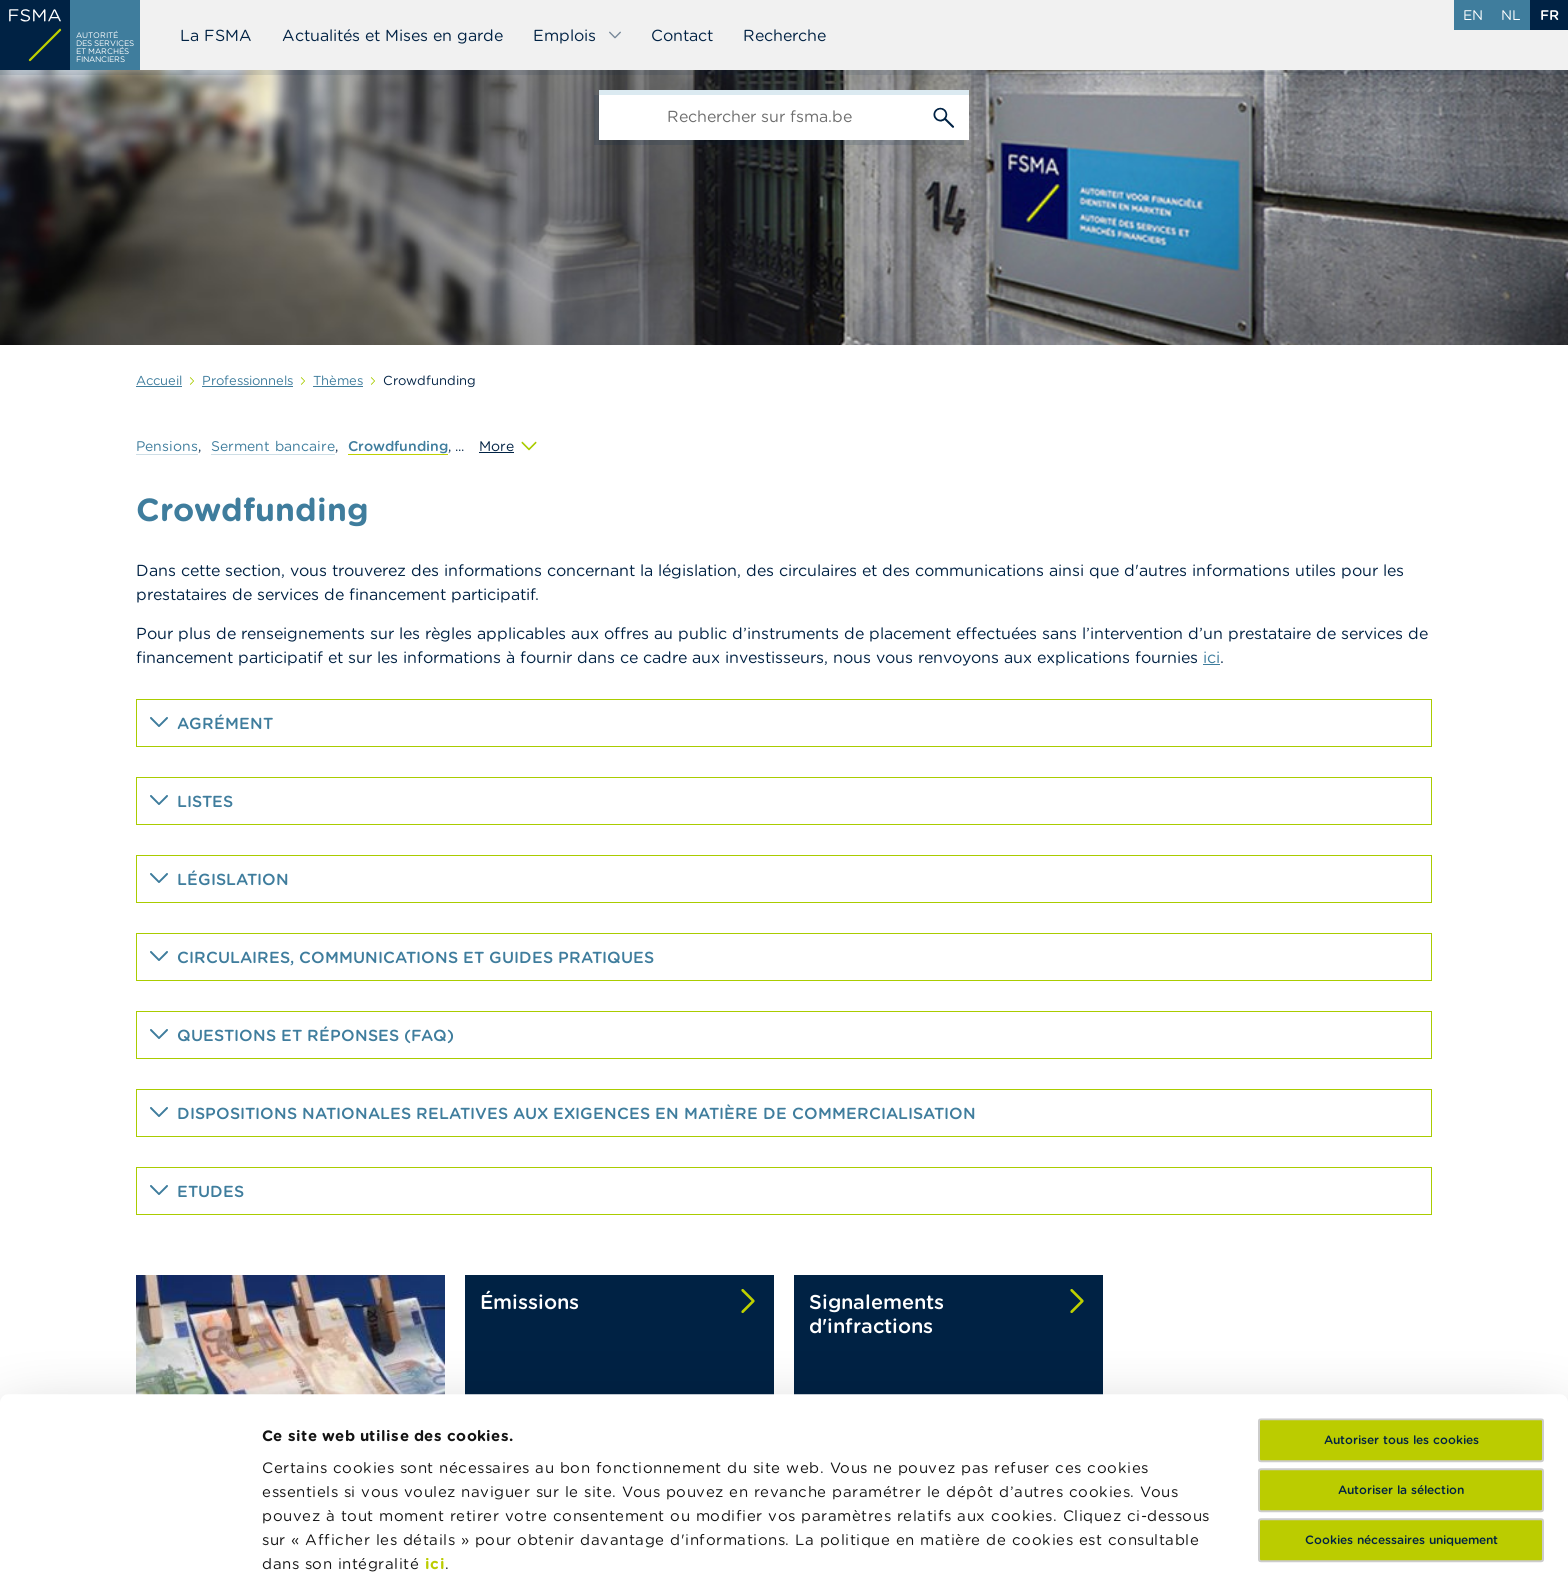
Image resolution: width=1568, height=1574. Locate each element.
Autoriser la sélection (1401, 1327)
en (1473, 15)
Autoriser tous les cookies (1401, 1277)
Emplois (578, 35)
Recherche (784, 35)
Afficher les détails (335, 1534)
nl (1511, 15)
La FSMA (216, 35)
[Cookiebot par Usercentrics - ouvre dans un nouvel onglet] (129, 1535)
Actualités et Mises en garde (392, 35)
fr (1549, 15)
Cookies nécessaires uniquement (1401, 1377)
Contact (682, 35)
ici (435, 1400)
